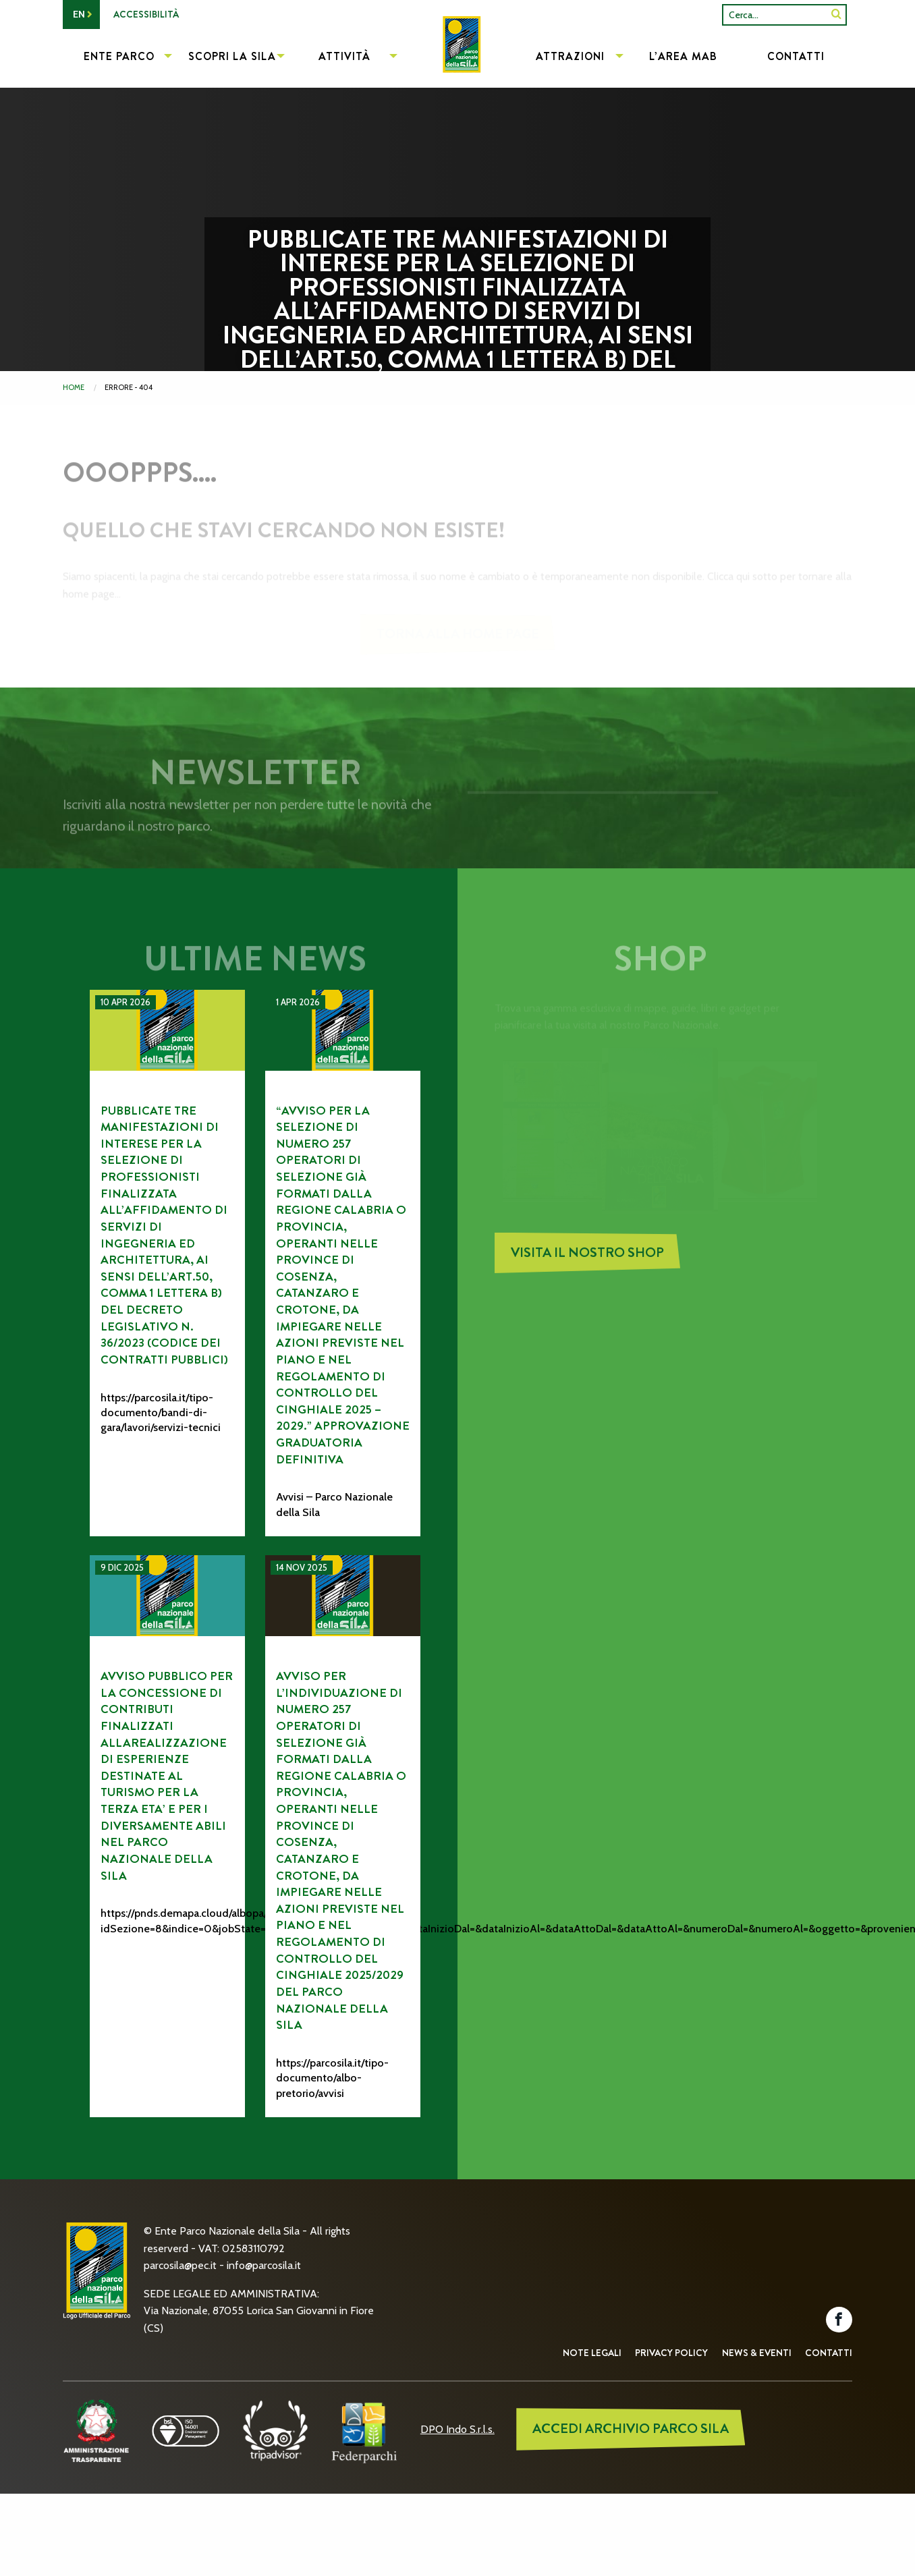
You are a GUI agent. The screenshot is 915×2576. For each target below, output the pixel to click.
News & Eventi (757, 2352)
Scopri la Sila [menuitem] (232, 56)
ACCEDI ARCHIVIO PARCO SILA (630, 2428)
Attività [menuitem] (344, 56)
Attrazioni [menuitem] (570, 56)
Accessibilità (146, 14)
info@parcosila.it (264, 2265)
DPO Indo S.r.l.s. (457, 2429)
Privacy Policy (671, 2352)
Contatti (828, 2352)
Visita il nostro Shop (587, 1261)
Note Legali (592, 2352)
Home (73, 387)
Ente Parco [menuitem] (119, 56)
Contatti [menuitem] (796, 56)
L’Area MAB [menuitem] (683, 56)
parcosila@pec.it (180, 2265)
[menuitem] (457, 58)
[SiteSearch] (836, 14)
